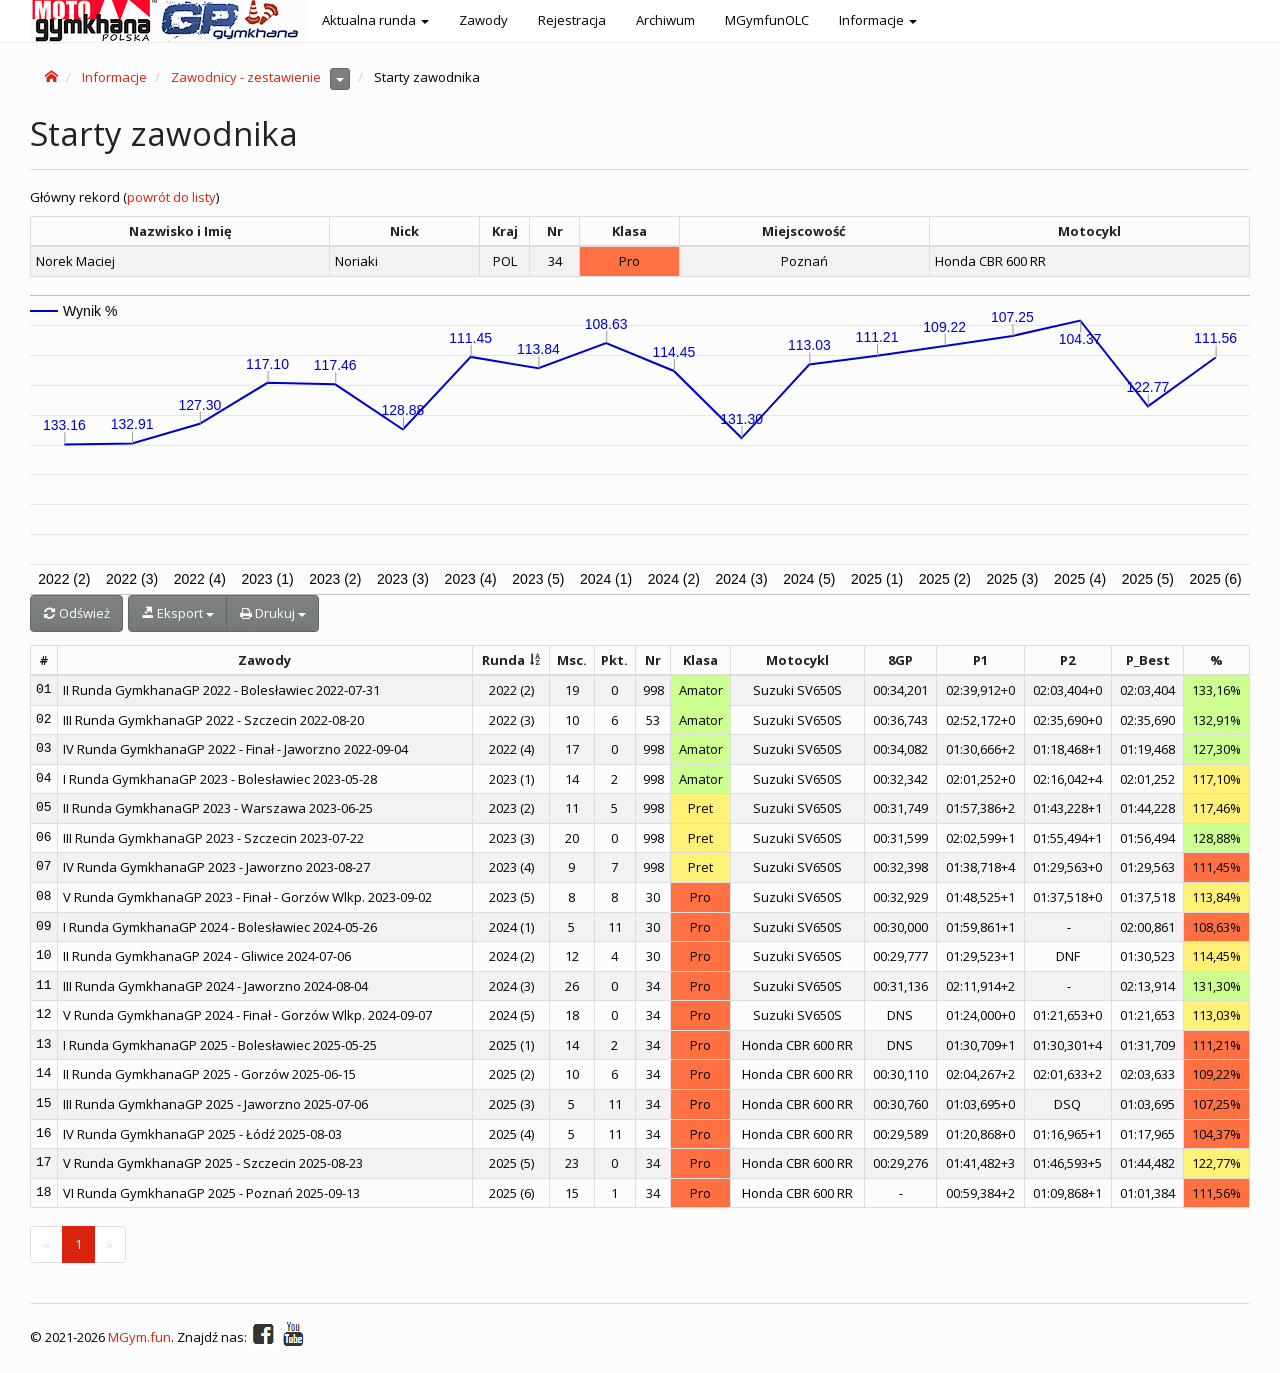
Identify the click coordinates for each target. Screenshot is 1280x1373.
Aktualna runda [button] (375, 20)
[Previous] (46, 1244)
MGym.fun (139, 1338)
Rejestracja (572, 20)
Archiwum (665, 20)
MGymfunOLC (767, 20)
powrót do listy (171, 197)
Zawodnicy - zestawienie (246, 77)
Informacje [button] (878, 20)
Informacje (114, 77)
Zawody (483, 20)
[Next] (110, 1244)
